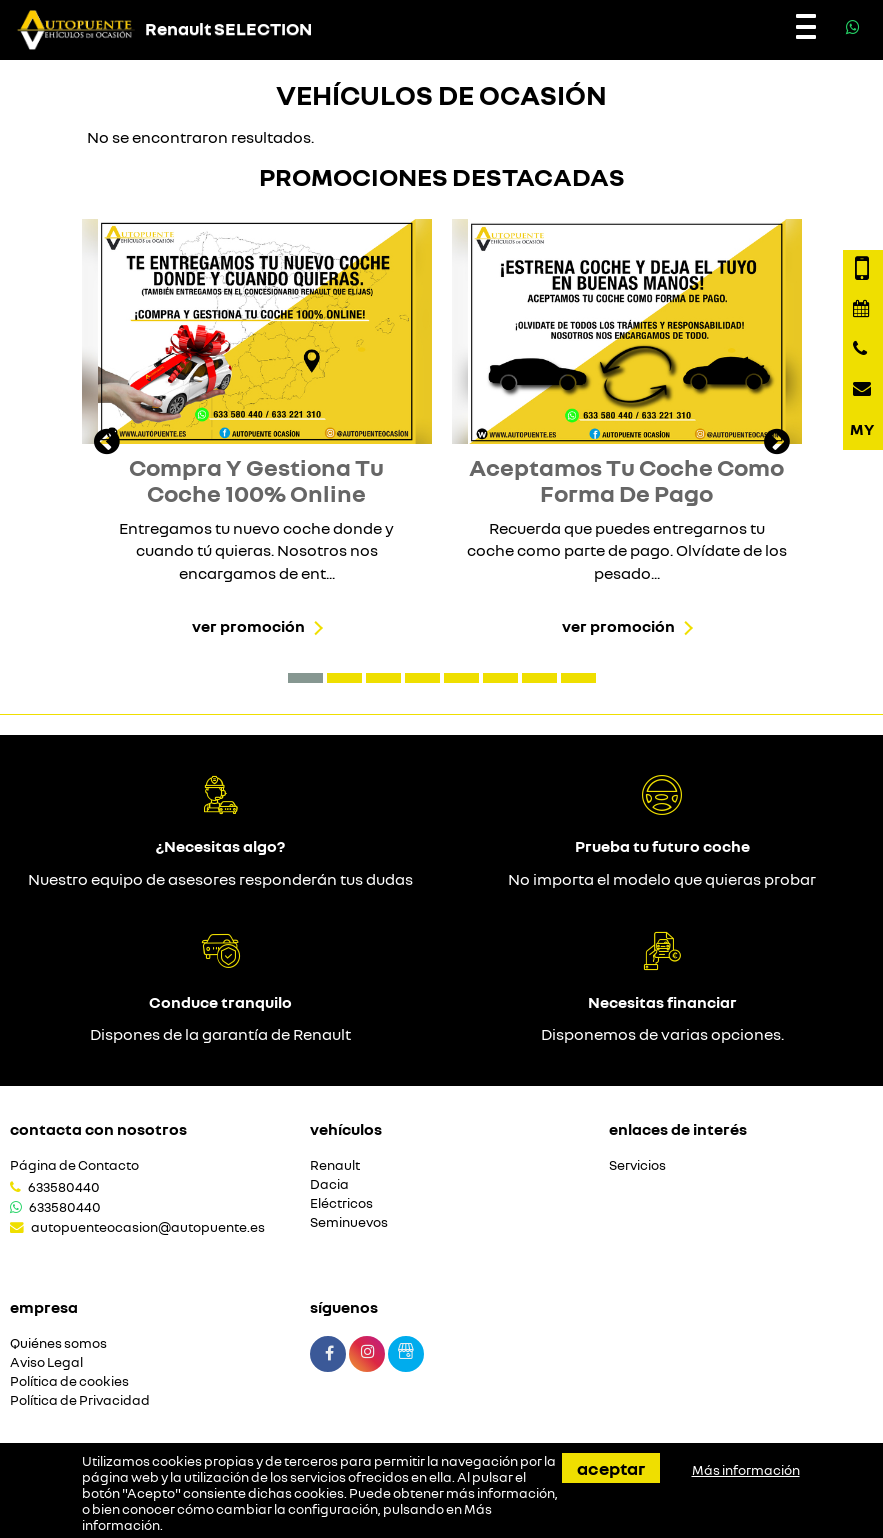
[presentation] (107, 444)
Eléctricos (341, 1203)
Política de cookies (69, 1381)
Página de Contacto (74, 1165)
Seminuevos (349, 1222)
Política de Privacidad (80, 1400)
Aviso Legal (46, 1362)
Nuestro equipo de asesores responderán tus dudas (220, 879)
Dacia (329, 1184)
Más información (746, 1470)
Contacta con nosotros (98, 1129)
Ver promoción (248, 626)
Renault (335, 1165)
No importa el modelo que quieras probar (662, 879)
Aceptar (611, 1468)
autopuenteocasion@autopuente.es (148, 1227)
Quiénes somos (58, 1343)
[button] (305, 678)
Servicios (637, 1165)
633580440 (64, 1187)
